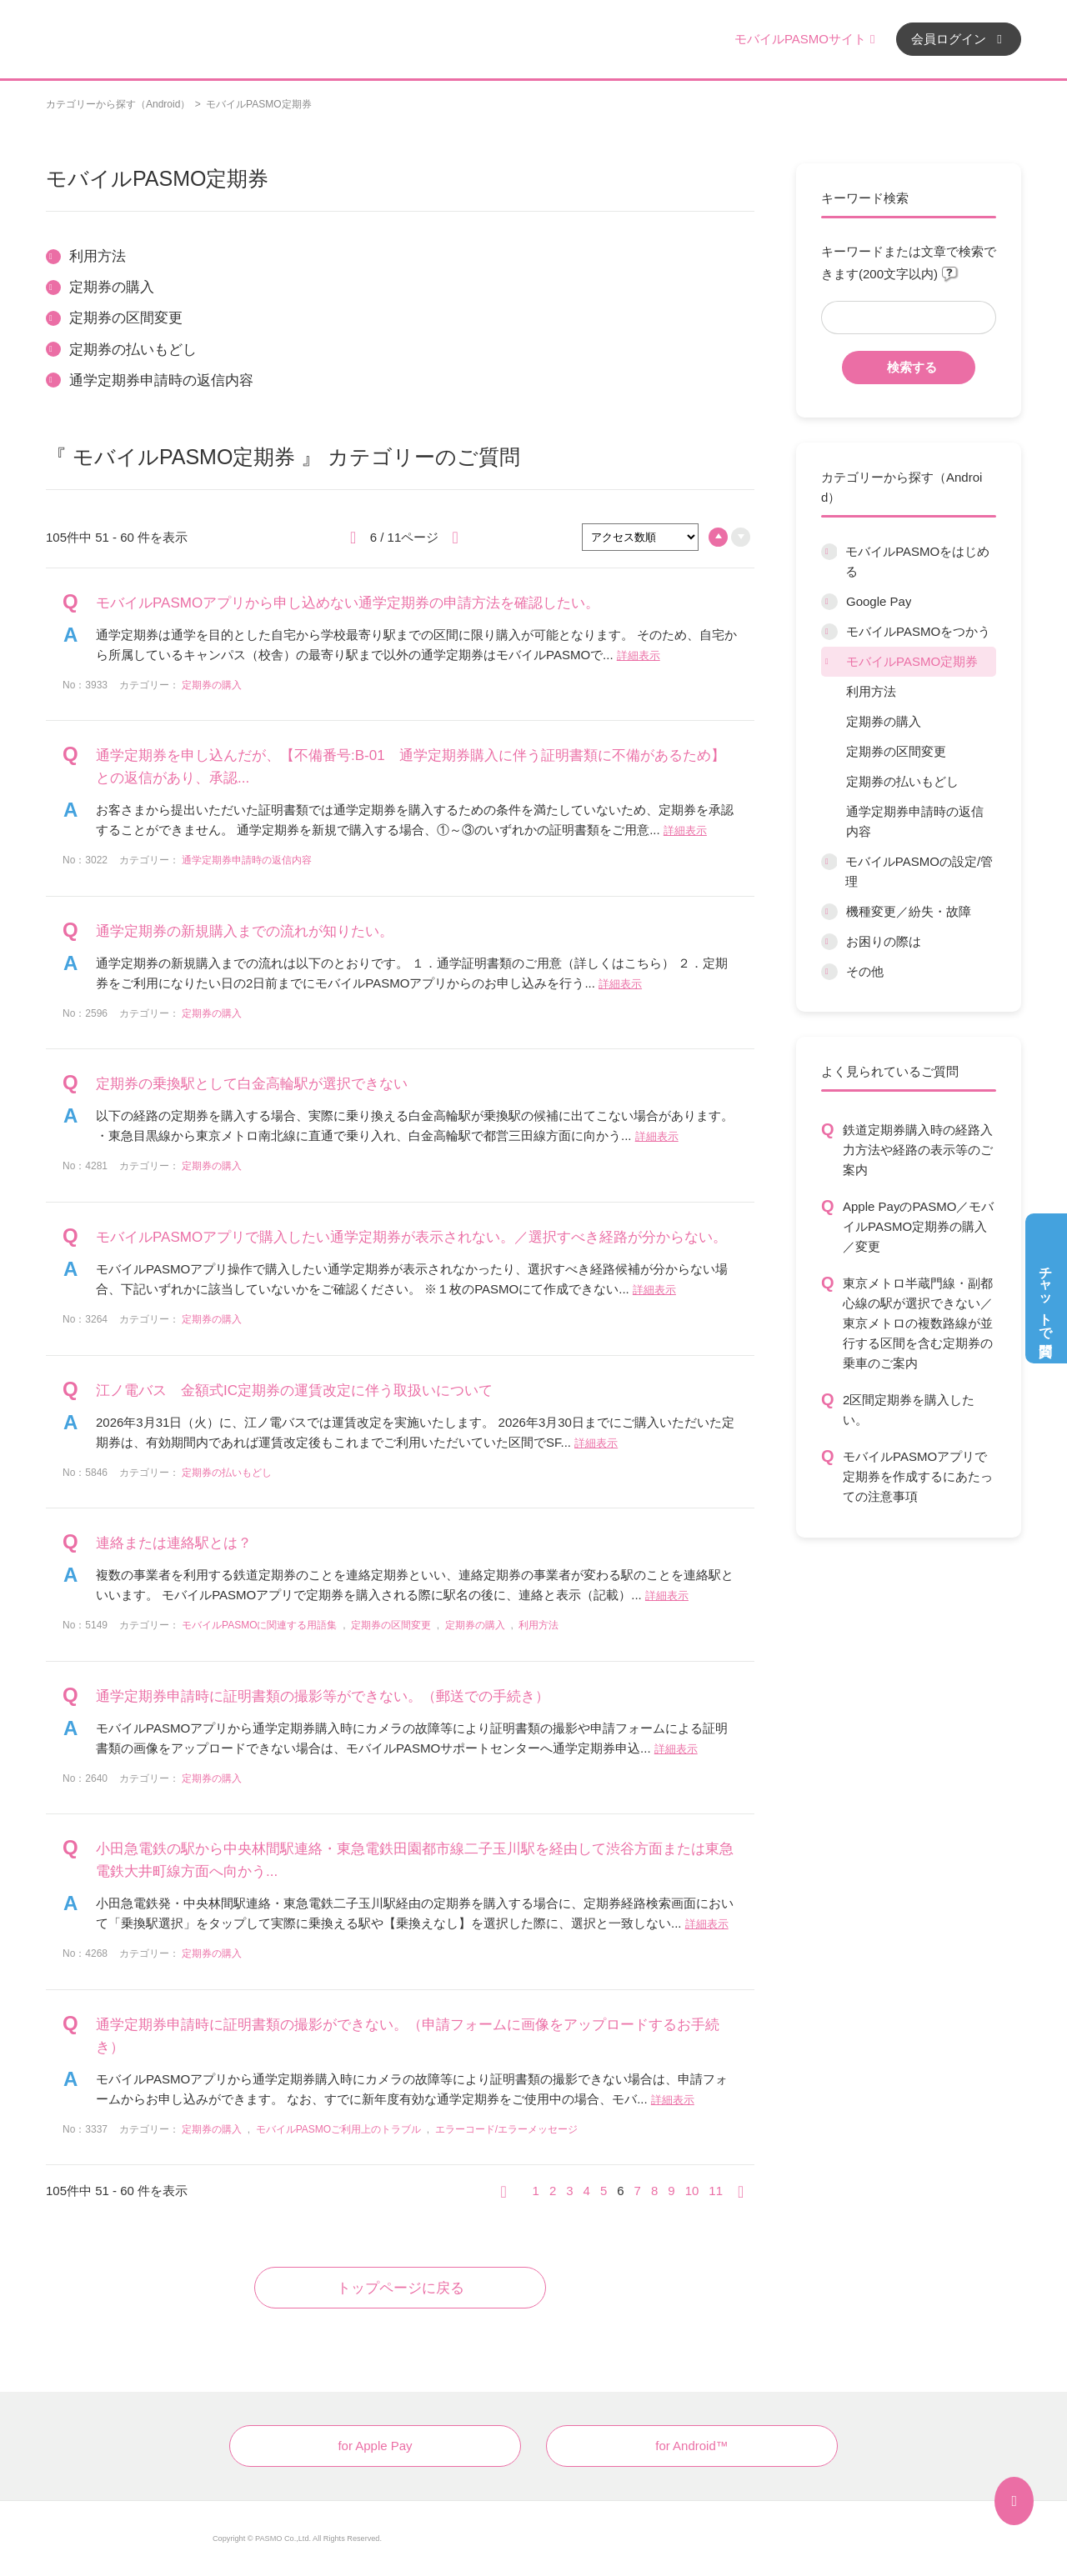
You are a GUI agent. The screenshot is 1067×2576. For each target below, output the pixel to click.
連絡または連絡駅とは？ (174, 1543)
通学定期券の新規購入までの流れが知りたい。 (244, 931)
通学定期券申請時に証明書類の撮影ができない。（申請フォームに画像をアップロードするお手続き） (407, 2036)
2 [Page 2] (552, 2190)
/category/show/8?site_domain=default (829, 632)
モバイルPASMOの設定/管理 (919, 871)
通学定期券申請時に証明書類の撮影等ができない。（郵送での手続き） (322, 1696)
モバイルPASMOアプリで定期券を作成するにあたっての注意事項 (918, 1476)
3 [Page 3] (569, 2190)
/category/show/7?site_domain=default (829, 602)
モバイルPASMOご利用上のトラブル (338, 2129)
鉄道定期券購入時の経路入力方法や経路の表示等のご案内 (918, 1150)
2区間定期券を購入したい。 (908, 1410)
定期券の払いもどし (902, 781)
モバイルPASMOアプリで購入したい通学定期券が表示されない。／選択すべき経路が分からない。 (411, 1237)
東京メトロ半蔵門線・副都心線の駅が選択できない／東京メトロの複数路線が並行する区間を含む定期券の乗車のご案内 (918, 1323)
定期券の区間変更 (896, 751)
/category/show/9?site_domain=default (829, 662)
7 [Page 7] (637, 2190)
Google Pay (878, 601)
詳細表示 (638, 655)
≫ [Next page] (746, 2191)
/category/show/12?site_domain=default (829, 942)
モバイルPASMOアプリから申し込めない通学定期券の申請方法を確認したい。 (347, 603)
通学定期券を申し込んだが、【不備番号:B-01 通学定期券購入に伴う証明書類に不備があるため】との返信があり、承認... (410, 767)
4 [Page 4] (587, 2190)
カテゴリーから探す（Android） (118, 104)
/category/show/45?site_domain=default (829, 912)
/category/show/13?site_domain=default (829, 972)
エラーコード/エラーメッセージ (506, 2129)
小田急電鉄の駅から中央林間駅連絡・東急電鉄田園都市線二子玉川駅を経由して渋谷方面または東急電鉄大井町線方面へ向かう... (415, 1860)
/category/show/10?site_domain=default (829, 862)
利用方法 (871, 691)
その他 (865, 971)
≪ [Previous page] (509, 2191)
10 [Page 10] (692, 2190)
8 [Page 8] (654, 2190)
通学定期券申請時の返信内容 (915, 821)
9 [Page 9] (671, 2190)
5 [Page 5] (603, 2190)
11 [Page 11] (716, 2190)
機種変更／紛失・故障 (908, 911)
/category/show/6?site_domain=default (829, 552)
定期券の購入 (883, 721)
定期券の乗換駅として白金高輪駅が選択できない (252, 1084)
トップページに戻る (400, 2288)
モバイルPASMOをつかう (918, 631)
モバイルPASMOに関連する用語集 (259, 1625)
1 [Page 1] (536, 2190)
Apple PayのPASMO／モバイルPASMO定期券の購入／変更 (918, 1226)
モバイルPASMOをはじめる (917, 561)
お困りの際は (883, 941)
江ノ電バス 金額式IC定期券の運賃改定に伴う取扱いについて (294, 1390)
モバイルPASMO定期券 (912, 661)
